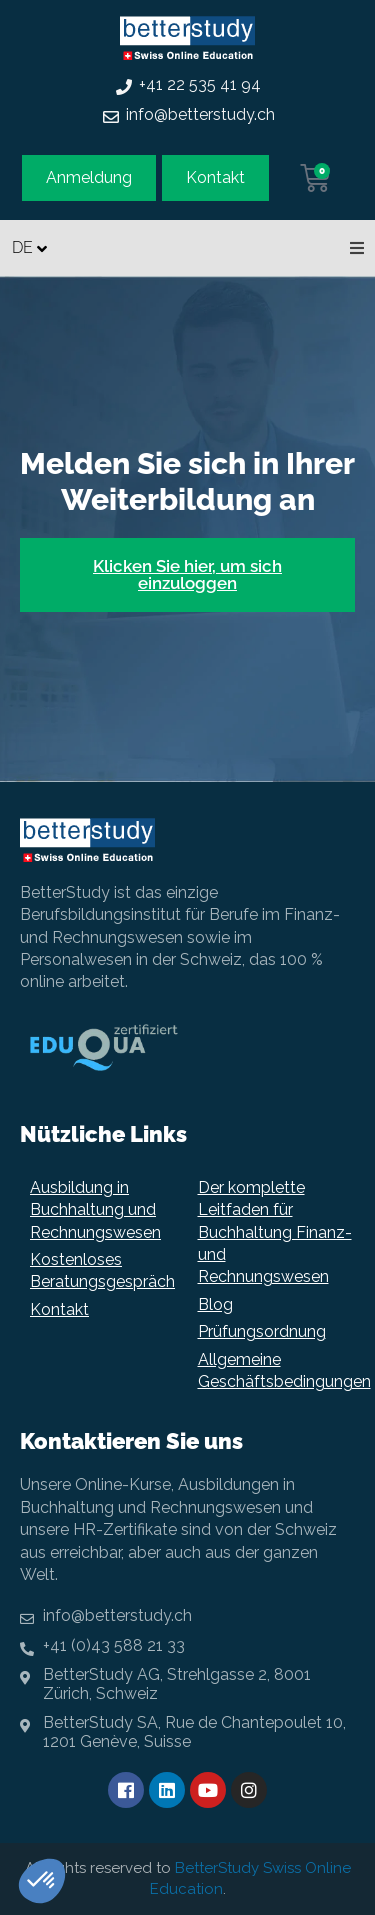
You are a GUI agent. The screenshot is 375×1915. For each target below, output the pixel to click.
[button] (357, 248)
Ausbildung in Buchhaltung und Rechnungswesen (95, 1210)
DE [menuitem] (22, 247)
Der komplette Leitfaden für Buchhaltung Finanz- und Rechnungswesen (275, 1232)
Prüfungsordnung (262, 1331)
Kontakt (59, 1309)
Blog (215, 1304)
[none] (32, 247)
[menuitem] (32, 247)
